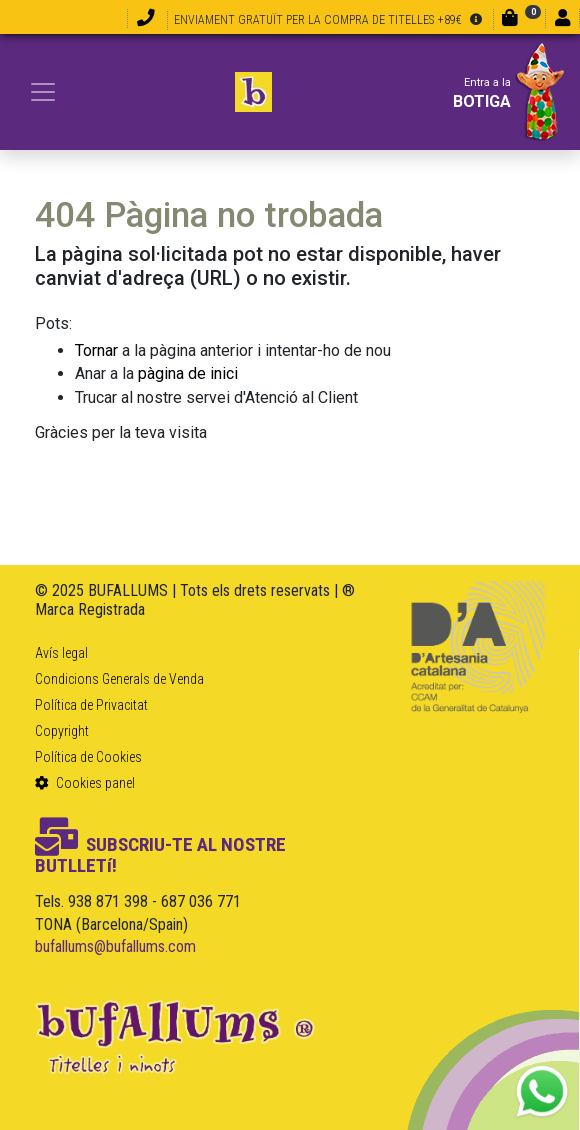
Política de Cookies (88, 757)
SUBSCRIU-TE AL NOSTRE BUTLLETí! (160, 855)
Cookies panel (85, 783)
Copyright (62, 731)
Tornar (96, 350)
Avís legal (61, 653)
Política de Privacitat (91, 705)
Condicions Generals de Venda (119, 679)
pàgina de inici (188, 373)
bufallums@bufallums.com (115, 946)
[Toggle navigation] (43, 92)
